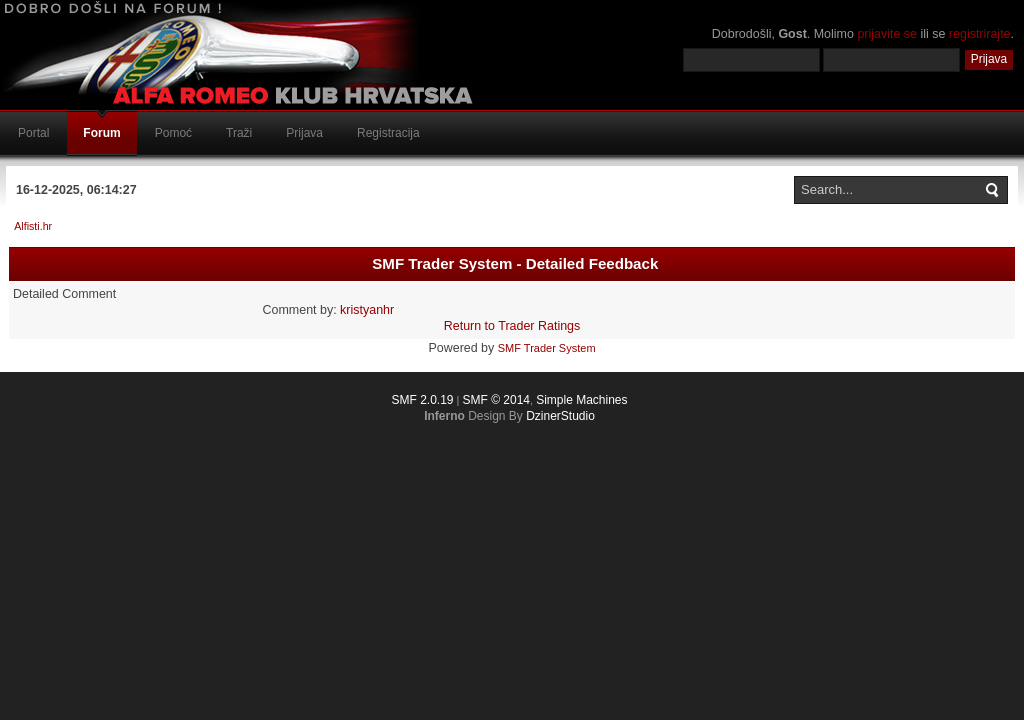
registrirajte (980, 34)
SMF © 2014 (496, 400)
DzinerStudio (560, 416)
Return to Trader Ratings (512, 326)
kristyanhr (367, 310)
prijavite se (887, 34)
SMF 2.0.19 (422, 400)
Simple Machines (581, 400)
